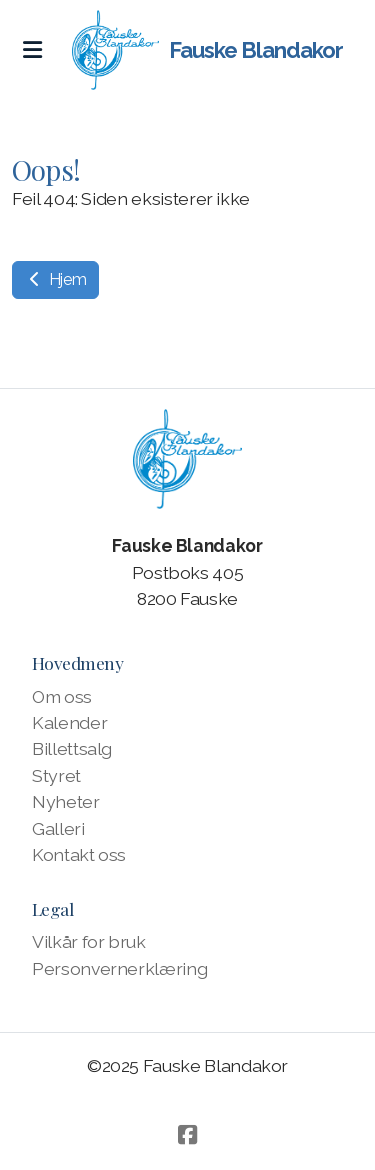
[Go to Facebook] (188, 1135)
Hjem (55, 279)
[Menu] (32, 50)
